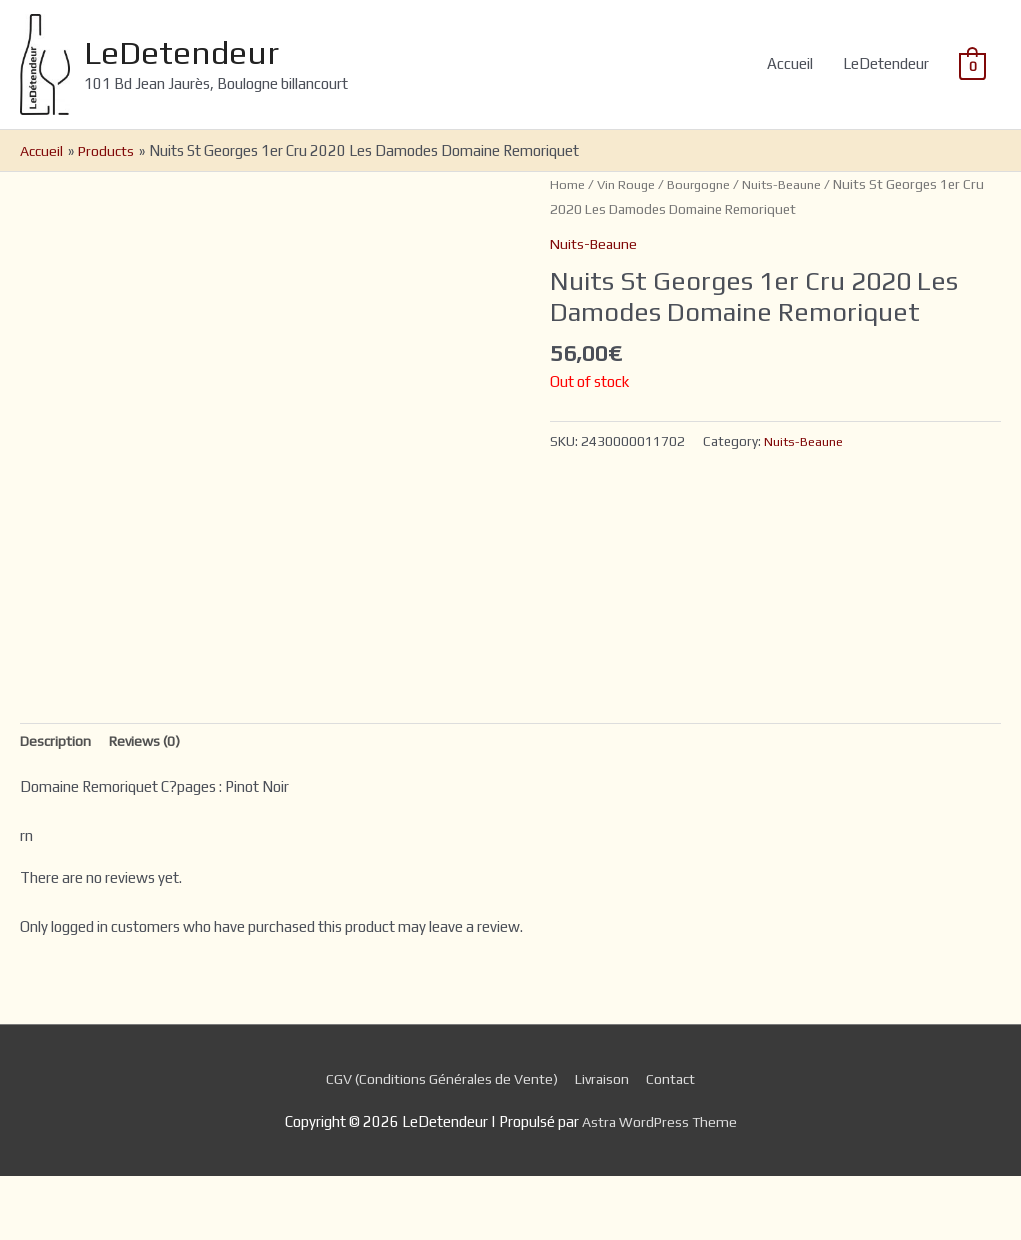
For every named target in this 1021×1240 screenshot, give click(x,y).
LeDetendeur (216, 83)
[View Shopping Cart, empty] (972, 95)
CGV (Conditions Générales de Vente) (439, 1142)
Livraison (604, 1142)
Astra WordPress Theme (659, 1185)
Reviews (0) (150, 803)
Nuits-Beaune (793, 246)
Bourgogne (705, 246)
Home (567, 246)
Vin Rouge (628, 246)
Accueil (790, 95)
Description (57, 803)
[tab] (57, 805)
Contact (676, 1142)
